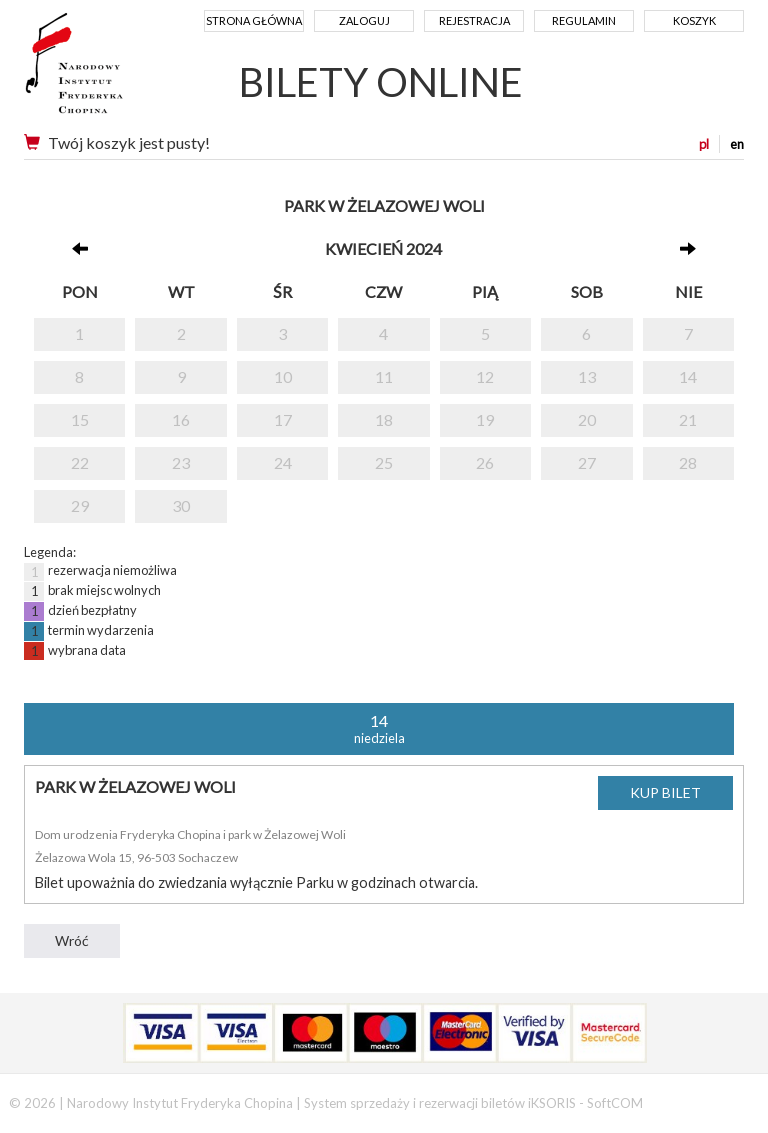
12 (485, 376)
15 (80, 419)
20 (587, 419)
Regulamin (584, 20)
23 (181, 462)
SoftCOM (615, 1103)
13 (587, 376)
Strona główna (254, 20)
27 (587, 462)
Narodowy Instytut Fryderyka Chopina (111, 70)
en (737, 144)
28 (688, 462)
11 (384, 376)
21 (688, 419)
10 (283, 376)
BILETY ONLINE (381, 82)
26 (485, 462)
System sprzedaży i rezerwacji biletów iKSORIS (440, 1103)
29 (80, 505)
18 (384, 419)
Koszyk (694, 20)
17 (283, 419)
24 (283, 462)
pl (704, 144)
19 (485, 419)
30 (181, 505)
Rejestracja (474, 20)
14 (688, 376)
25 (384, 462)
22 (80, 462)
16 (181, 419)
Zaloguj (364, 20)
